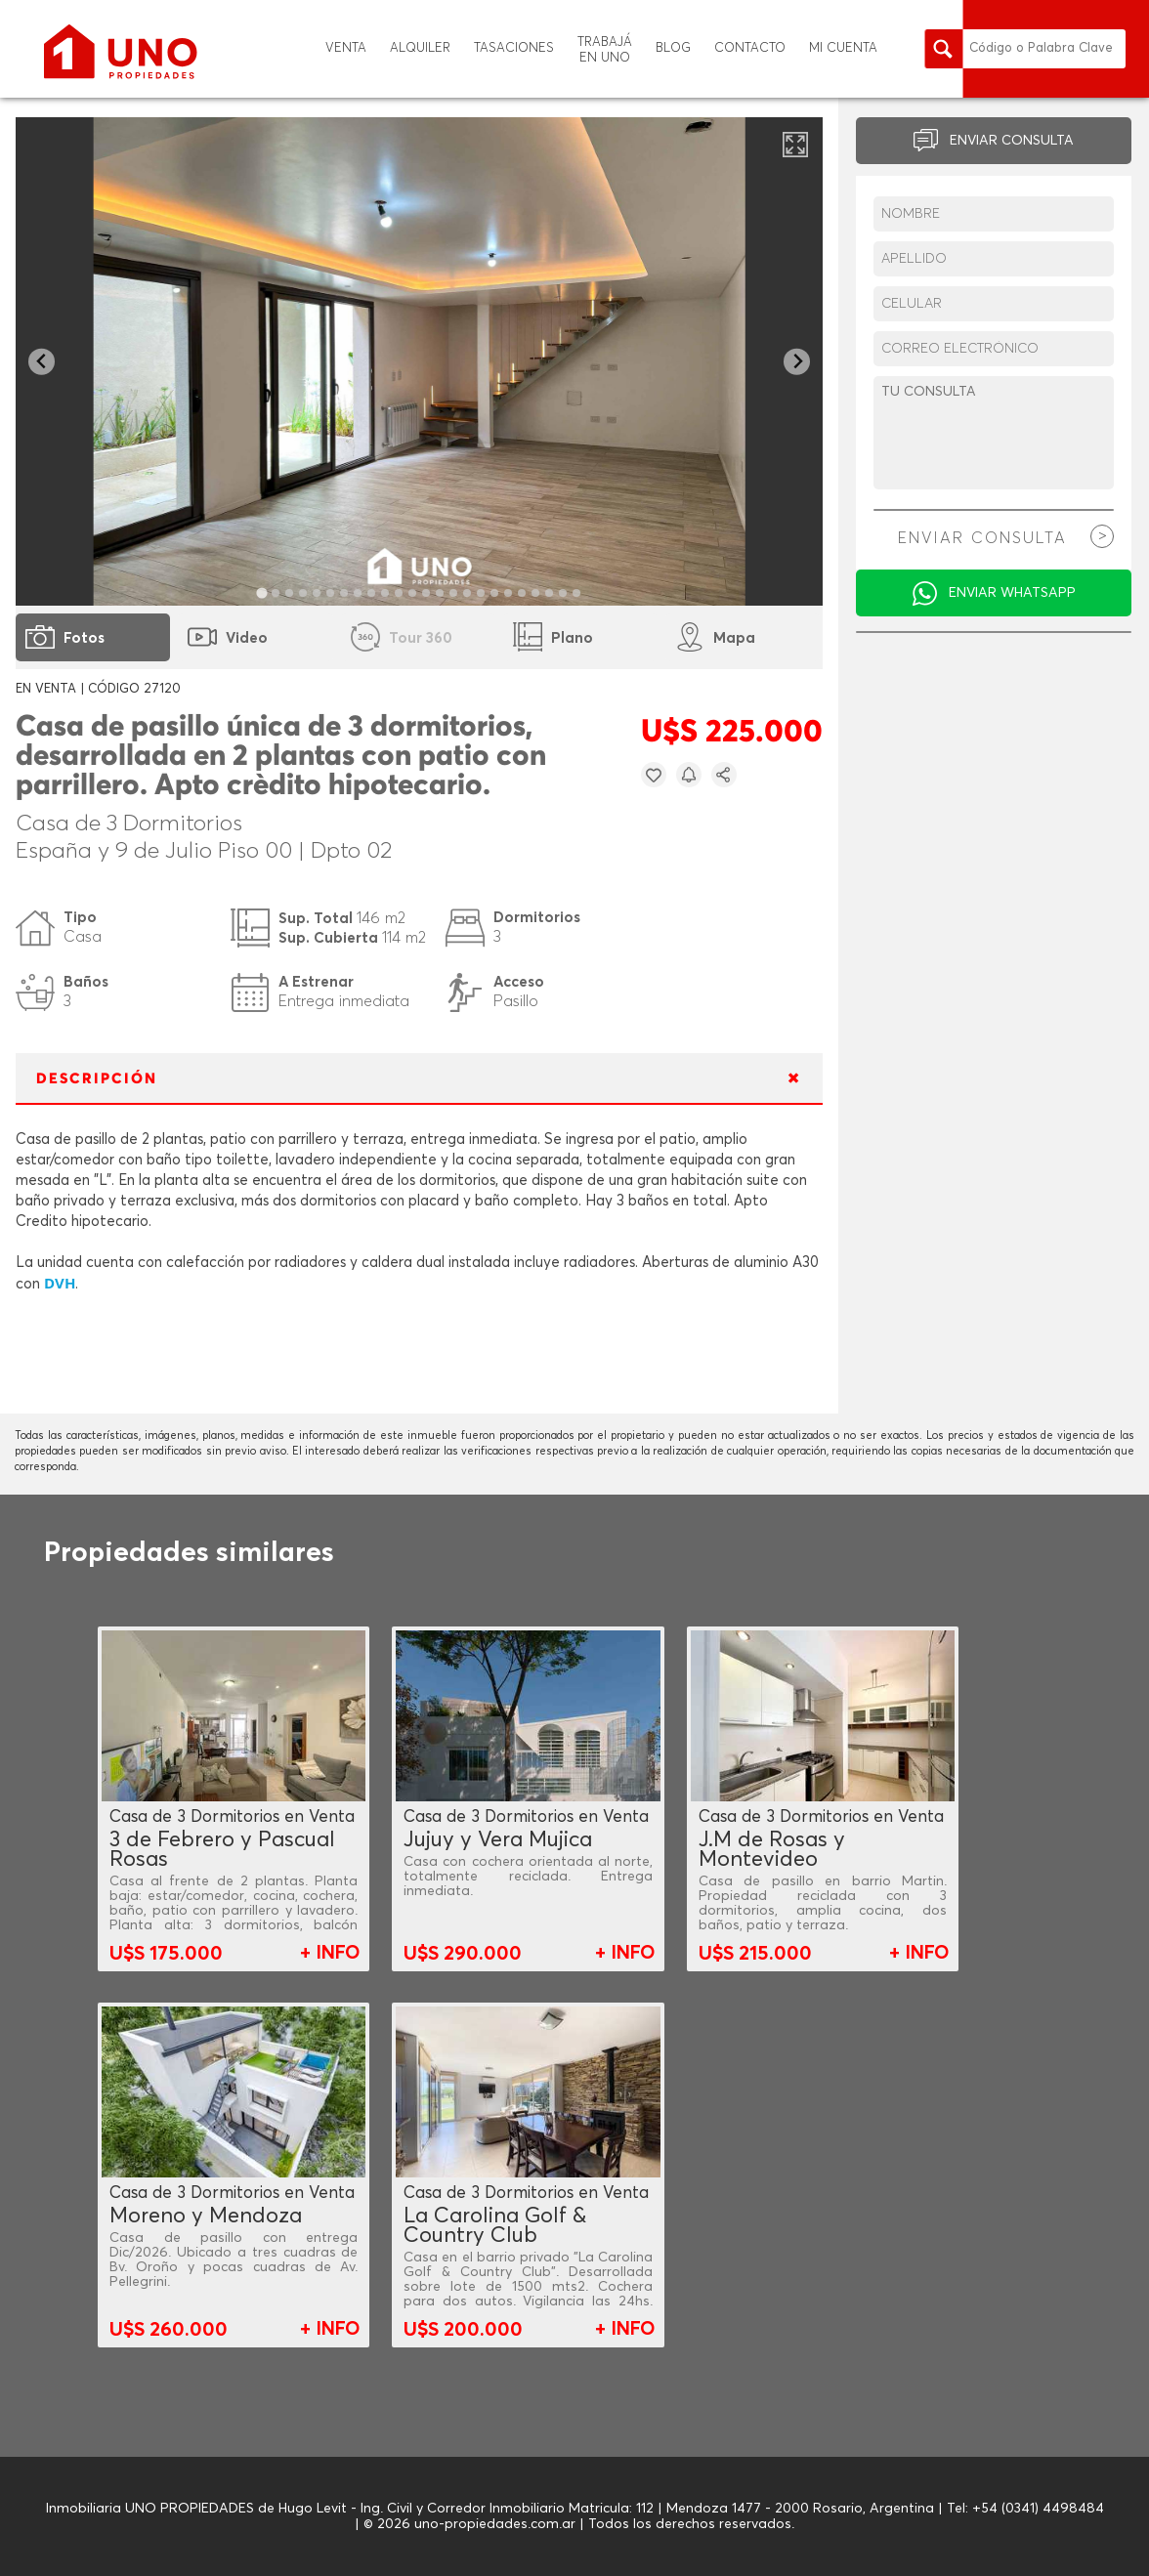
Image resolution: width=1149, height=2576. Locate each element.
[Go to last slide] (41, 362)
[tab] (262, 592)
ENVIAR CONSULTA (1012, 141)
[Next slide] (797, 362)
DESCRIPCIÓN (96, 1079)
